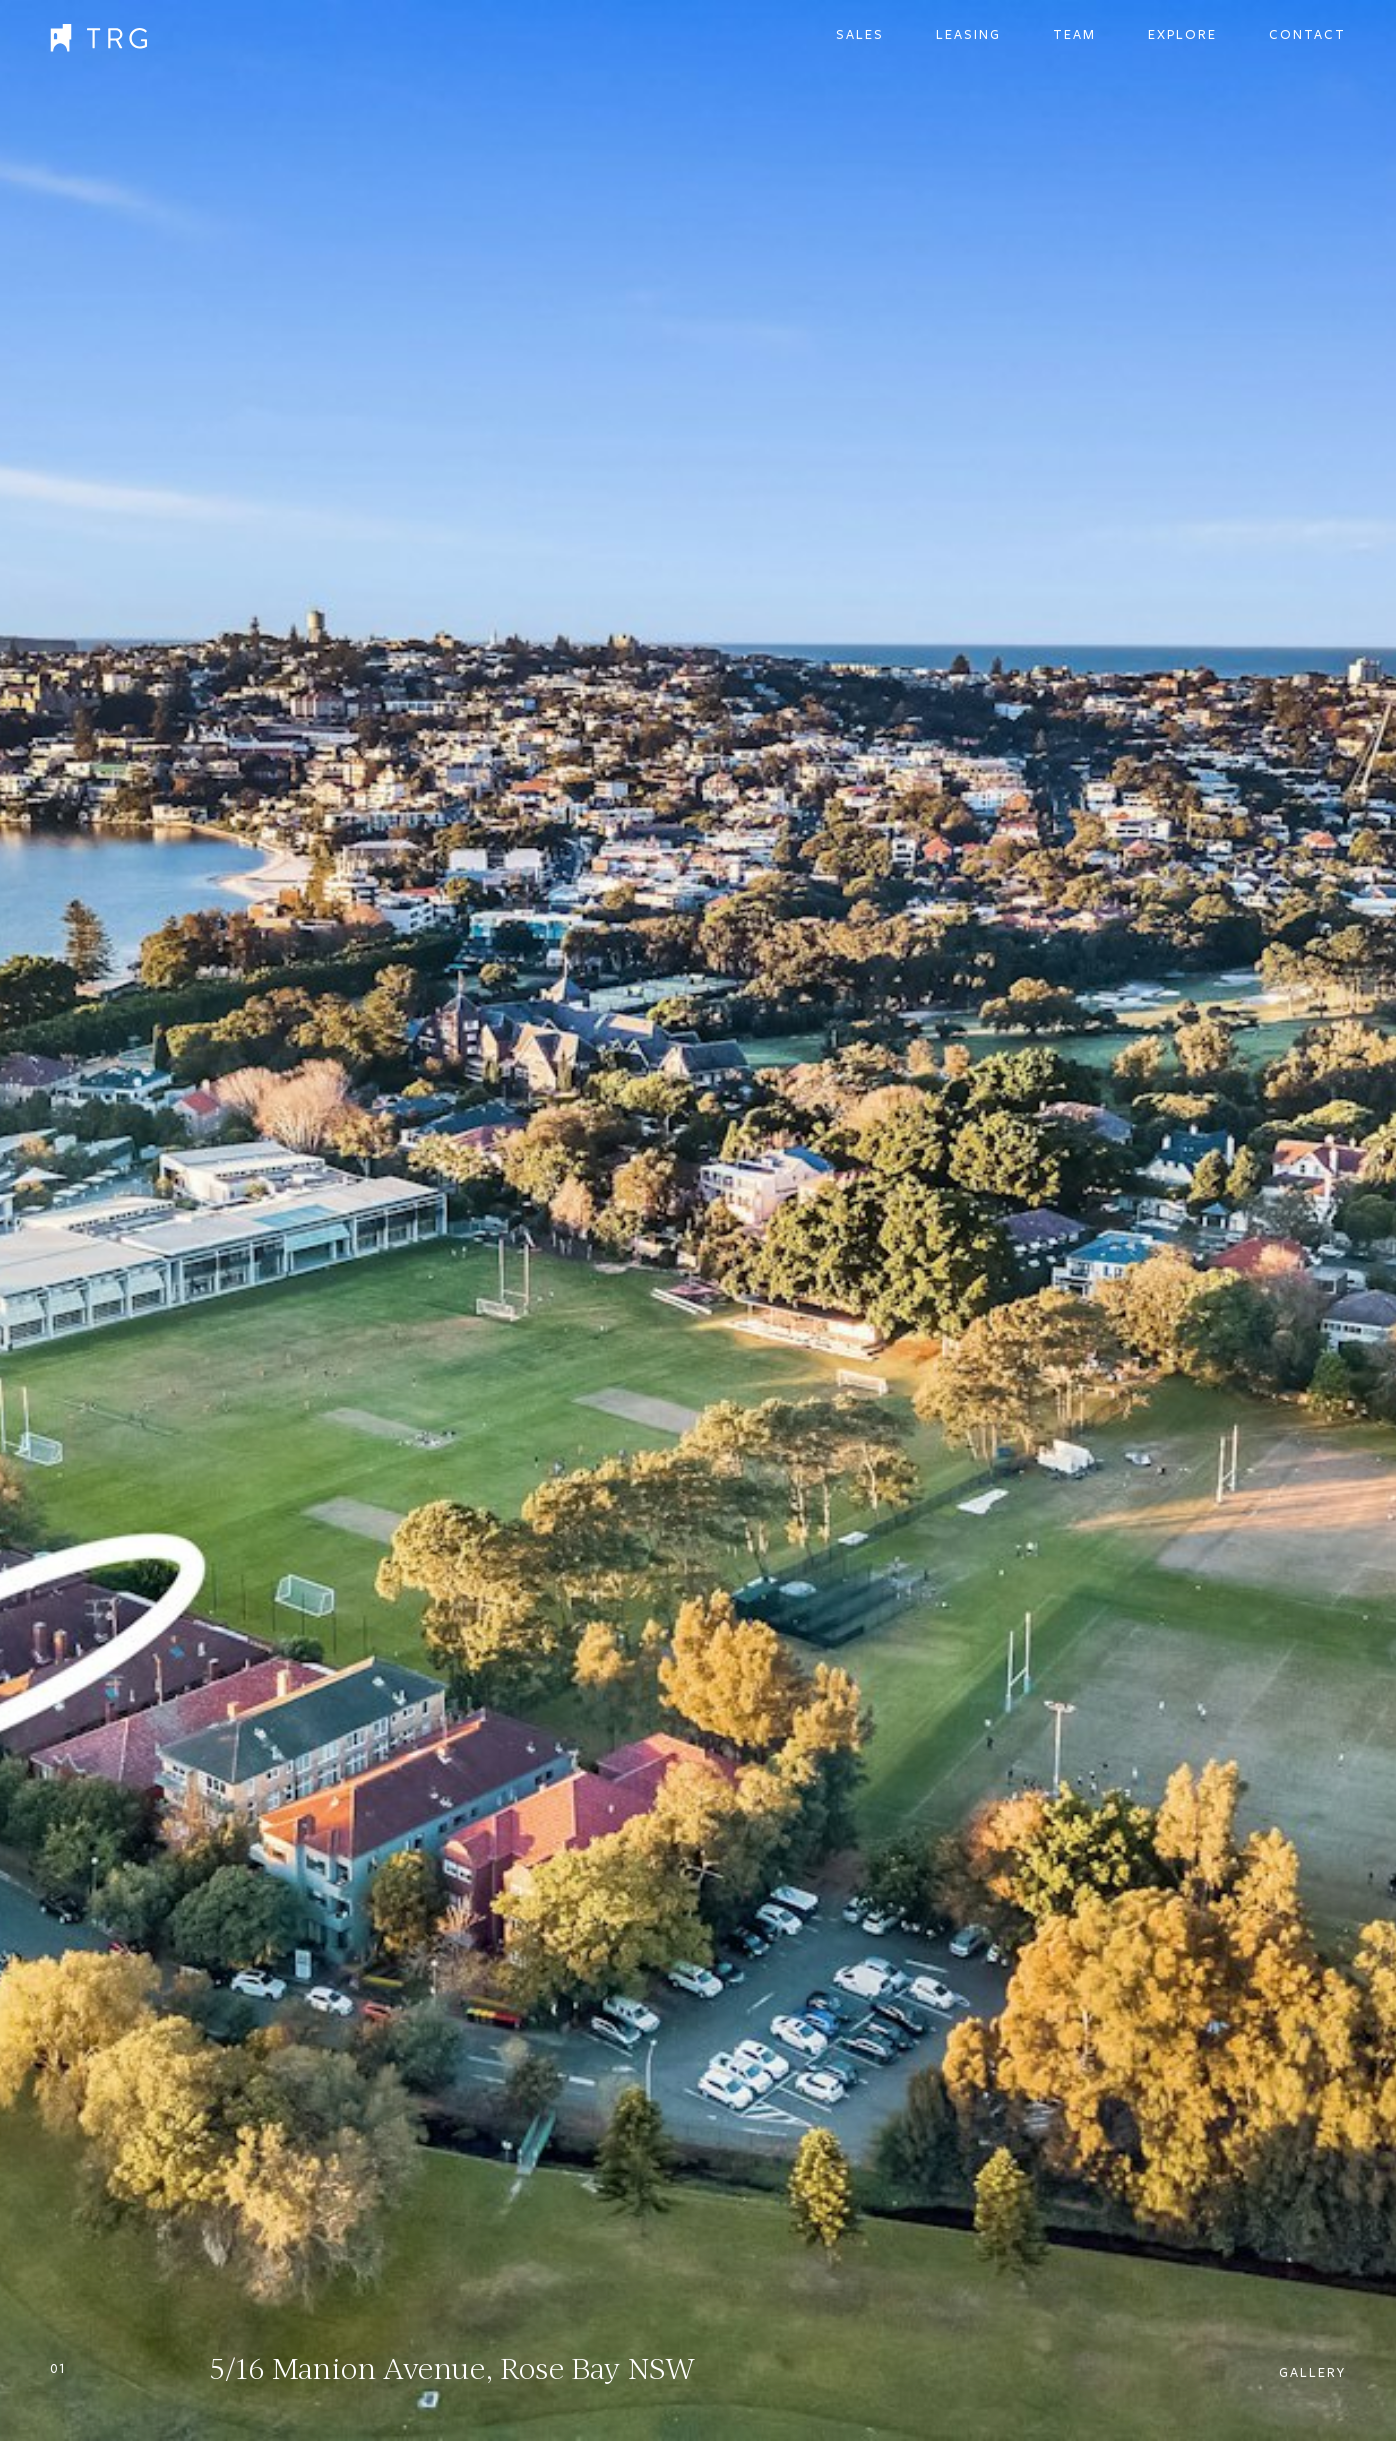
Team (1074, 35)
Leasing (968, 35)
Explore (1182, 35)
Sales (860, 35)
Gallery (1312, 2373)
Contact (1307, 35)
